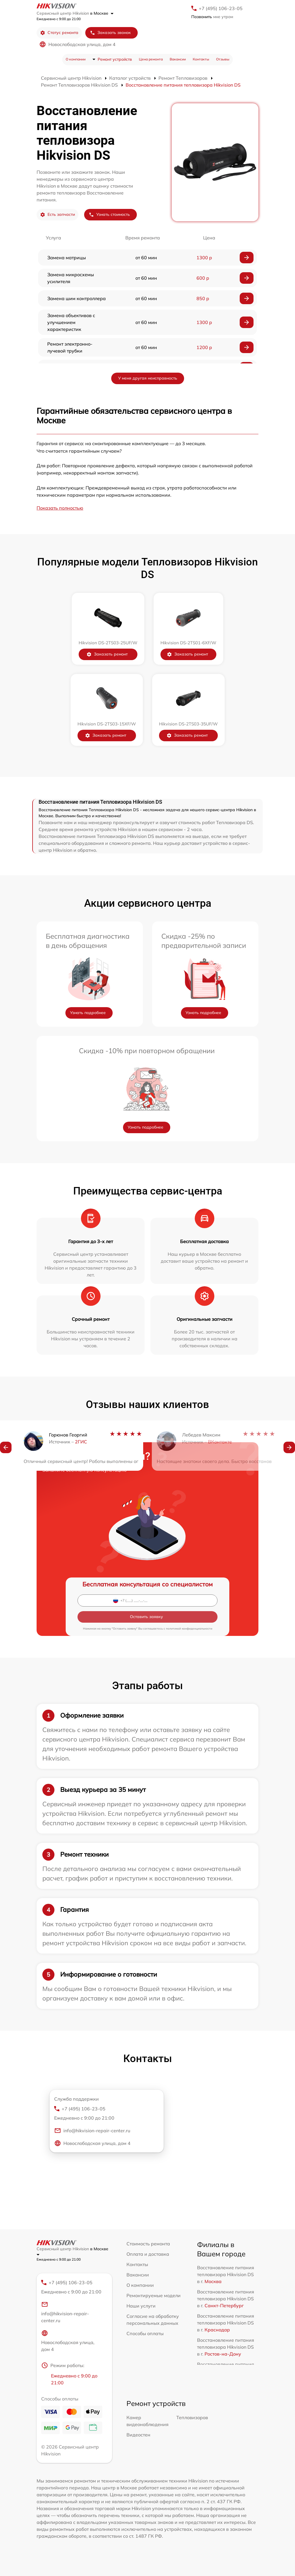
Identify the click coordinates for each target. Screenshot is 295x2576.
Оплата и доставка (147, 2254)
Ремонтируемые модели (153, 2295)
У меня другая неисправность (147, 378)
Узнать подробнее (88, 1012)
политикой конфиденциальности (189, 1628)
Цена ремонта (151, 59)
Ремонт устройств (115, 59)
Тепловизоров (192, 2417)
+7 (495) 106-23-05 (221, 8)
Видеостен (138, 2435)
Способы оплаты (145, 2333)
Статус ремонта (59, 32)
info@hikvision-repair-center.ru (92, 2130)
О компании (76, 59)
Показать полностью (60, 508)
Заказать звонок (110, 32)
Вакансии (178, 59)
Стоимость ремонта (148, 2244)
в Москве (102, 13)
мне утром (212, 16)
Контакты (201, 59)
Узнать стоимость (109, 214)
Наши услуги (141, 2306)
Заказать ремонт (107, 654)
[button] (6, 1456)
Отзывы (222, 59)
